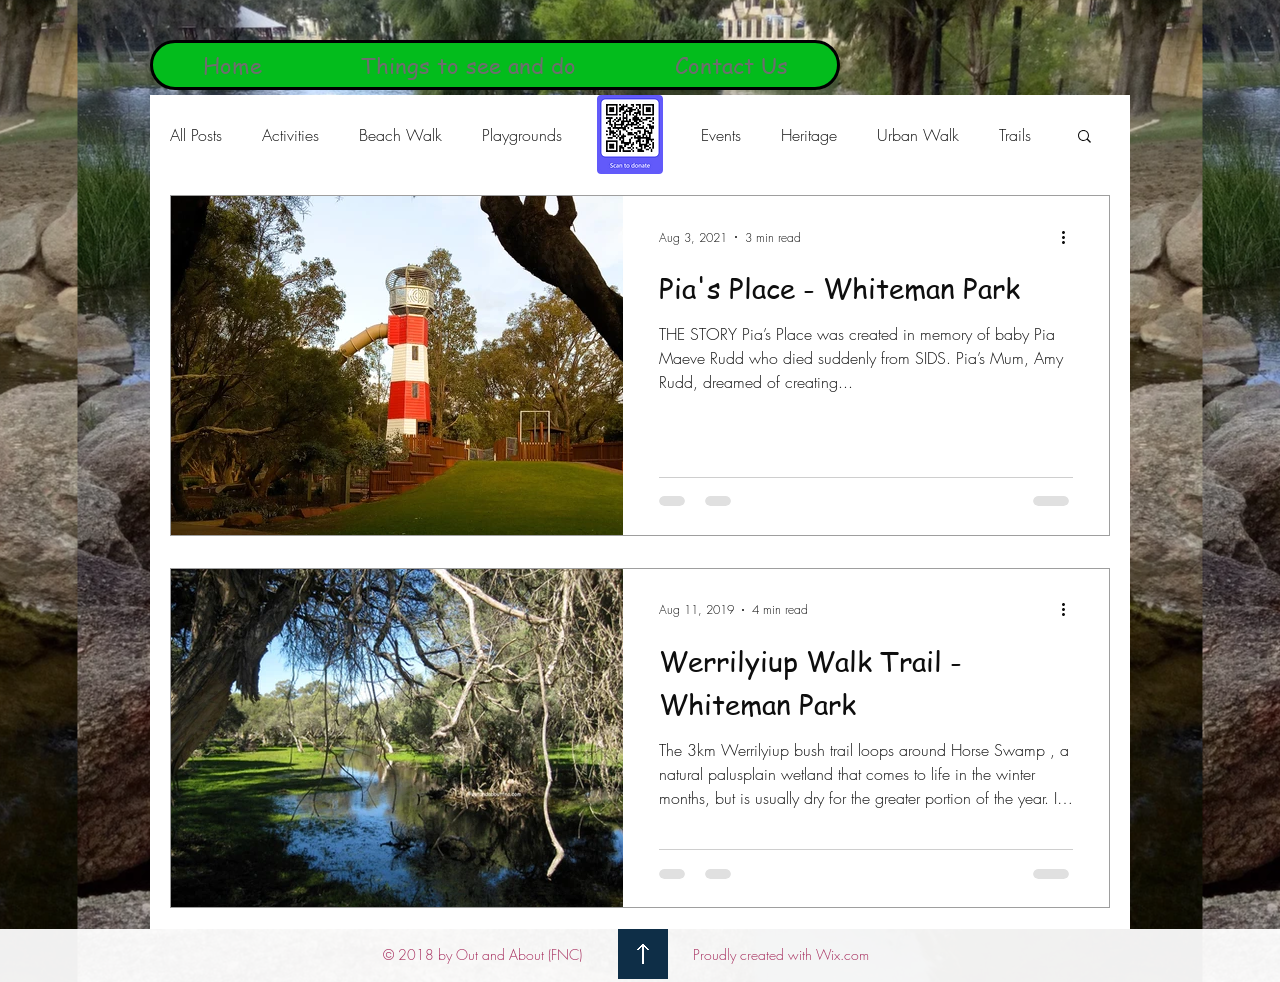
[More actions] (1070, 237)
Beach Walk (400, 135)
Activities (290, 135)
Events (721, 135)
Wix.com (842, 954)
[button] (1084, 137)
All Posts (196, 135)
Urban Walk (918, 135)
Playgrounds (522, 135)
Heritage (809, 135)
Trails (1015, 135)
